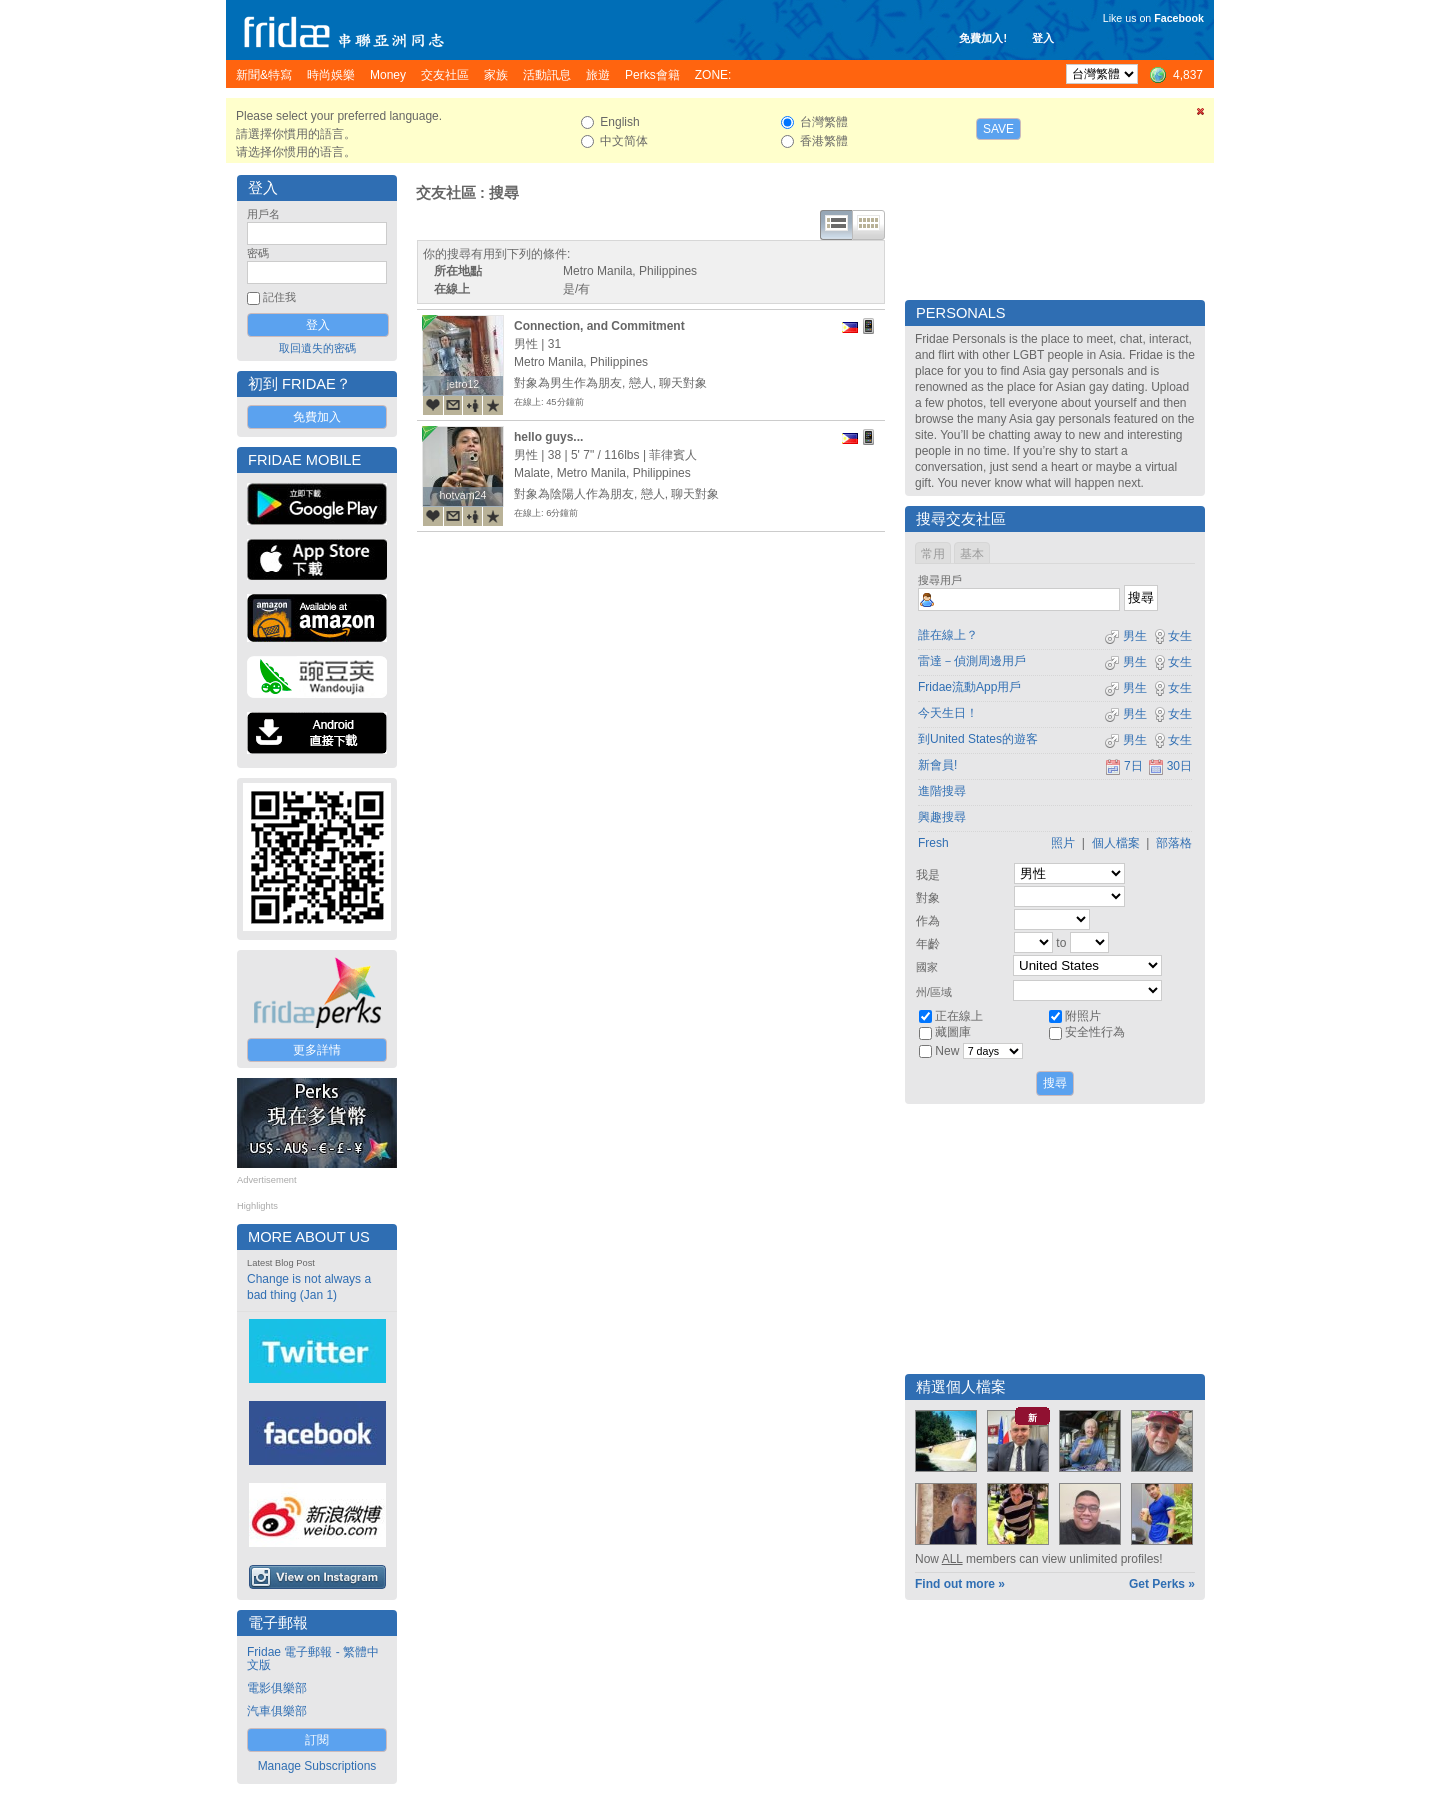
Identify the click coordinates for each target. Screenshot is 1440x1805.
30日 (1170, 766)
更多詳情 (317, 1050)
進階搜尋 (942, 791)
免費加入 (317, 417)
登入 (1043, 38)
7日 (1124, 766)
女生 (1172, 636)
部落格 (1174, 843)
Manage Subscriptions (317, 1766)
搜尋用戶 (940, 580)
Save (998, 129)
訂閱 (317, 1740)
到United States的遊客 (978, 739)
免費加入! (983, 38)
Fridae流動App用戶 (969, 687)
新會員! (937, 765)
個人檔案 (1116, 843)
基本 (972, 554)
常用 (933, 554)
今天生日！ (948, 713)
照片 (1063, 843)
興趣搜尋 (942, 817)
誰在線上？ (948, 635)
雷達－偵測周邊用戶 (972, 661)
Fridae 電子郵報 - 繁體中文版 (313, 1658)
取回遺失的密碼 (317, 348)
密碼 (258, 253)
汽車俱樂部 (277, 1711)
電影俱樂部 (277, 1688)
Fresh (933, 843)
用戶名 (263, 214)
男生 (1125, 636)
